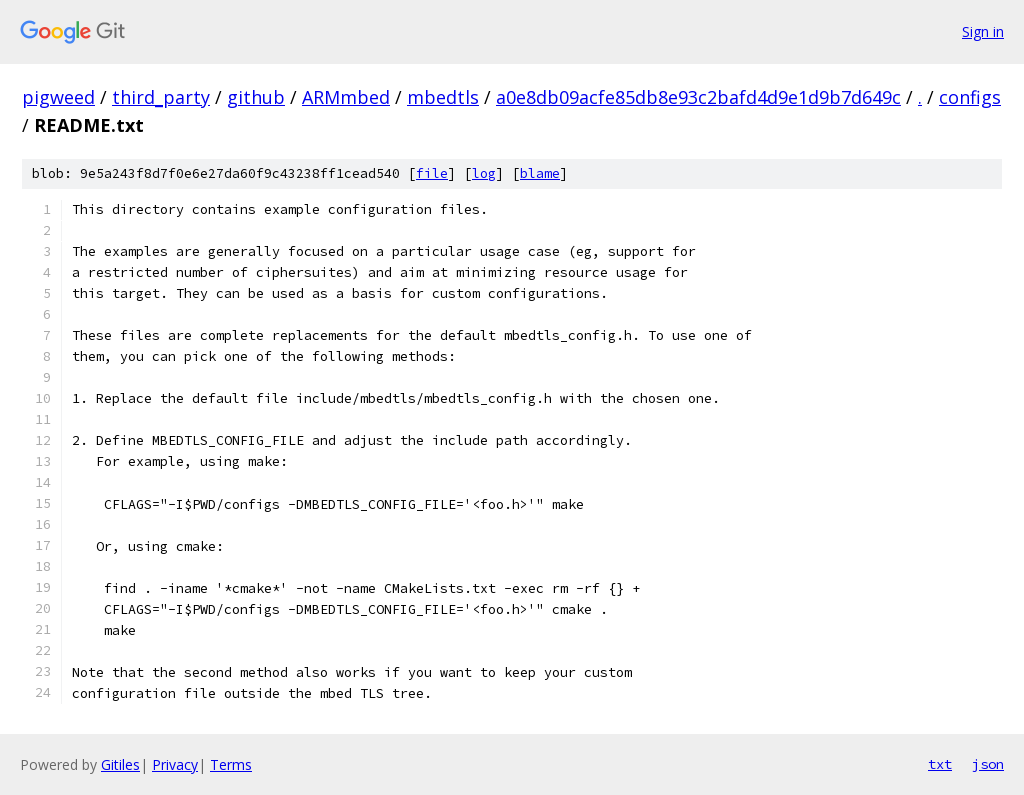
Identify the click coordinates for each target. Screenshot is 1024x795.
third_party (161, 97)
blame (540, 173)
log (484, 173)
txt (940, 764)
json (988, 764)
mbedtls (443, 97)
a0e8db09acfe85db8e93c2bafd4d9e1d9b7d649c (698, 97)
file (432, 173)
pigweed (58, 97)
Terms (231, 764)
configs (970, 97)
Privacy (175, 764)
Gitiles (120, 764)
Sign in (983, 31)
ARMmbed (346, 97)
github (256, 97)
